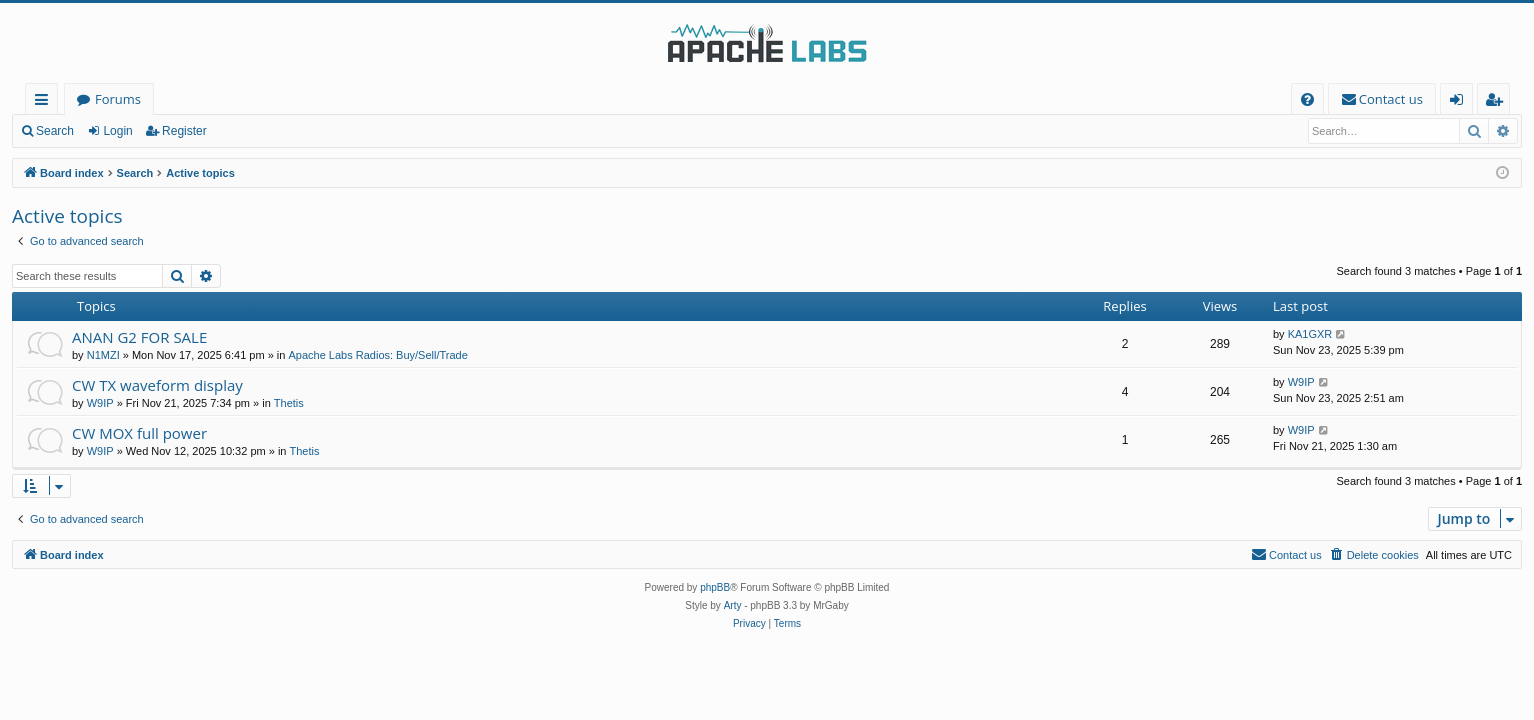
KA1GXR (1310, 334)
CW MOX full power (139, 433)
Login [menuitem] (1460, 102)
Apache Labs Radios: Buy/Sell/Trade (377, 355)
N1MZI (103, 355)
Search (55, 131)
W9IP (100, 403)
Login (117, 131)
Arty (733, 605)
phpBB (715, 587)
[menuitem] (1307, 99)
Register (184, 131)
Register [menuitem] (1498, 102)
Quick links (45, 102)
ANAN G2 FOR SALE (139, 337)
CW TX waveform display (157, 385)
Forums (118, 99)
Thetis (289, 403)
